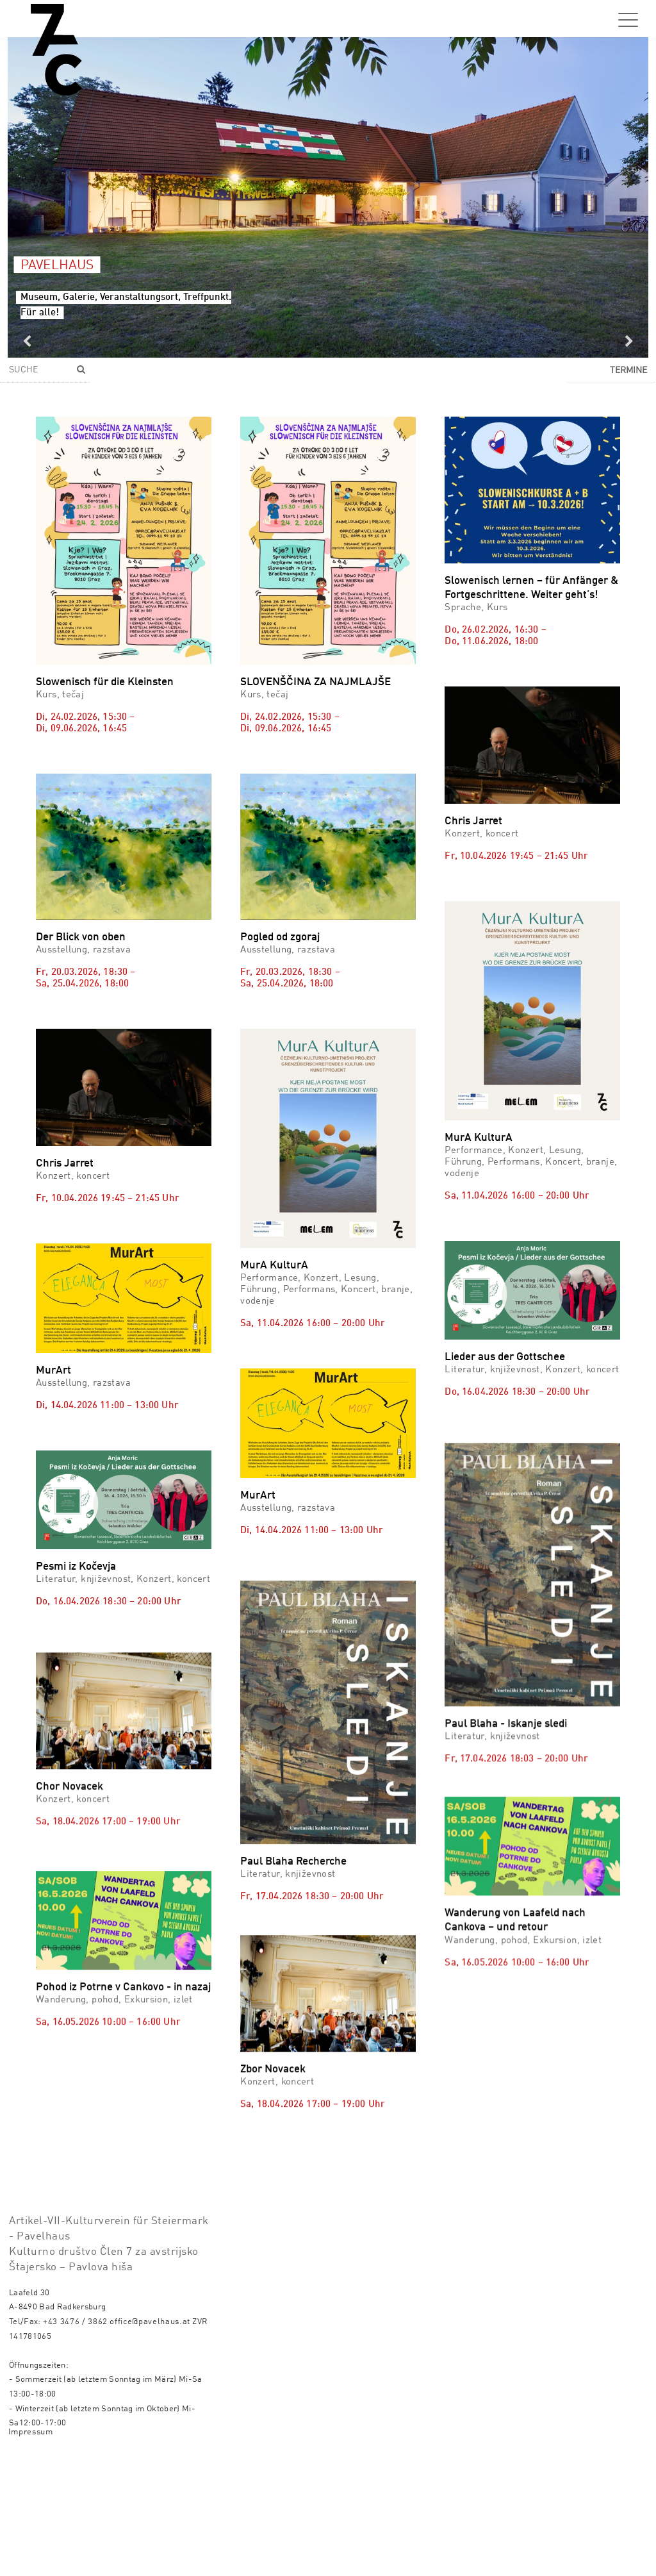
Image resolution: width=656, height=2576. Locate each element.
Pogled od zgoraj (280, 937)
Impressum (30, 2432)
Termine (628, 370)
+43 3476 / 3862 (75, 2322)
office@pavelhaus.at (150, 2322)
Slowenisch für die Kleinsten (105, 682)
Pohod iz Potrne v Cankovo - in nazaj (123, 2102)
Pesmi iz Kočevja (76, 1566)
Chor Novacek (69, 1852)
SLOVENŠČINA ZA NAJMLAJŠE (315, 682)
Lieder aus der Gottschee (505, 1357)
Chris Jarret (473, 821)
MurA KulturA (274, 1265)
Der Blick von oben (81, 937)
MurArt (53, 1370)
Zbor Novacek (273, 2050)
